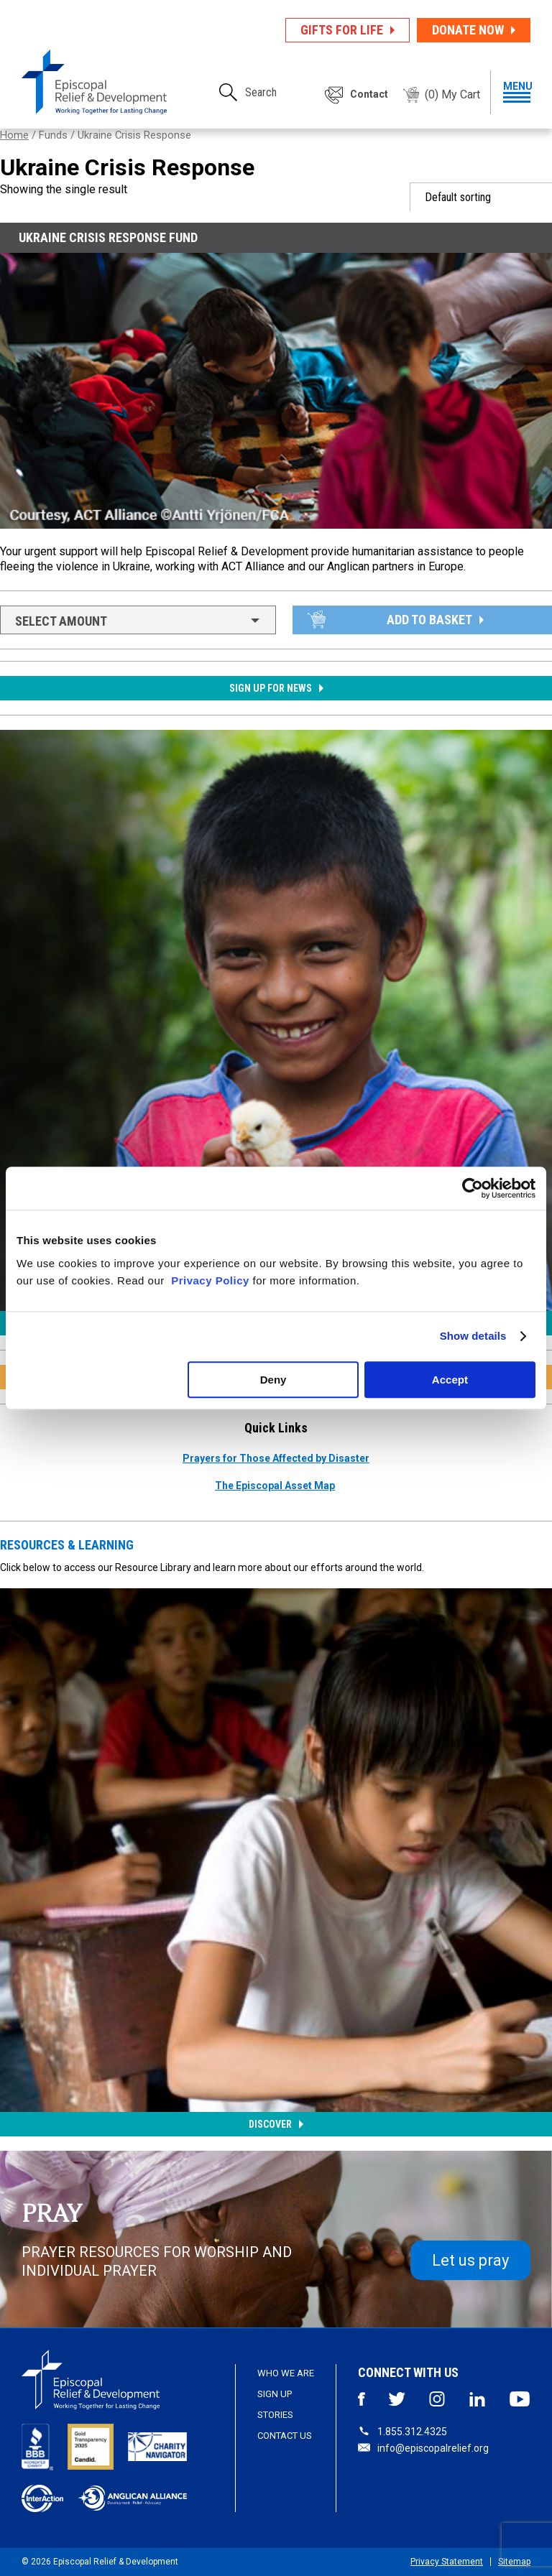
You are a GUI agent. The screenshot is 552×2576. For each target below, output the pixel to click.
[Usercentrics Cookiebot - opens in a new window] (472, 1188)
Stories (275, 2414)
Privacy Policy (210, 1280)
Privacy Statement (446, 2562)
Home (14, 135)
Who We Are (285, 2373)
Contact (369, 94)
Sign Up (274, 2394)
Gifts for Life (341, 29)
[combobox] (138, 620)
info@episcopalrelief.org (423, 2448)
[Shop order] (481, 196)
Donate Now (468, 29)
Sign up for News (270, 688)
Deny (273, 1379)
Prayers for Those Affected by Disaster (276, 1458)
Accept (450, 1379)
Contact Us (284, 2435)
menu (516, 92)
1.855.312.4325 (402, 2431)
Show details (473, 1336)
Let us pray (470, 2260)
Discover (270, 2124)
